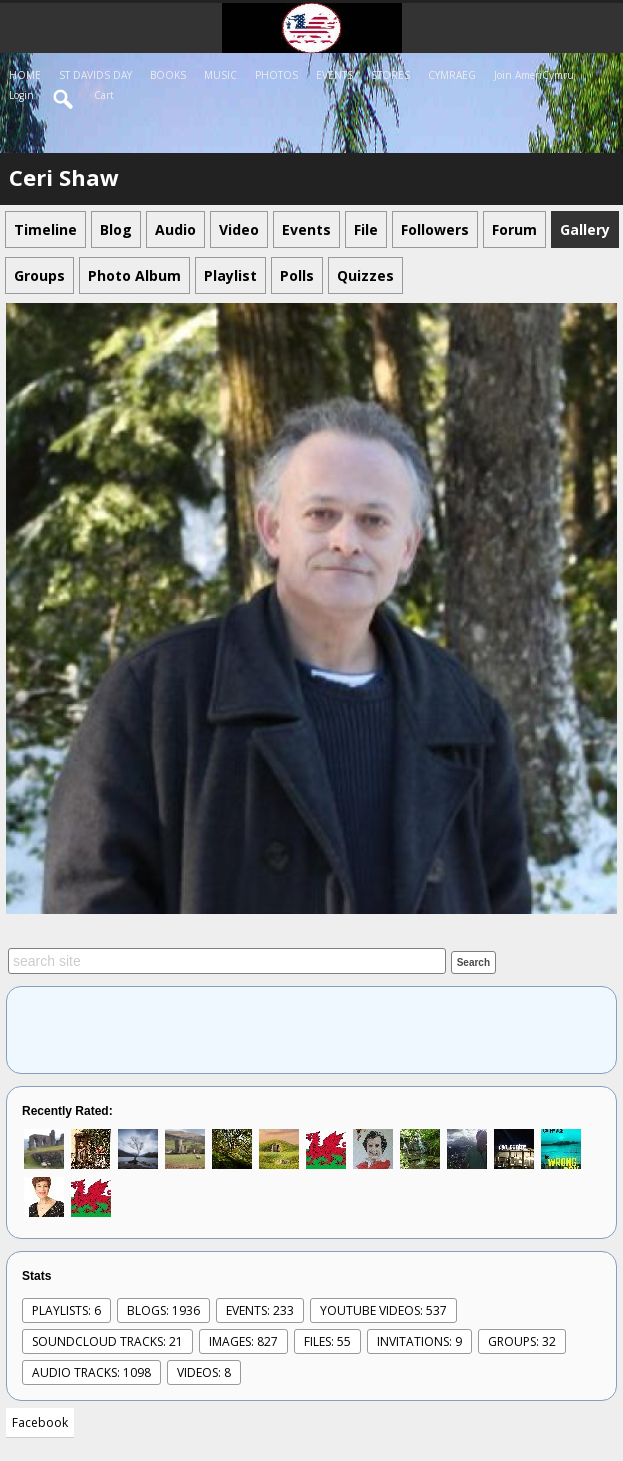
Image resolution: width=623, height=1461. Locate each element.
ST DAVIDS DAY (95, 75)
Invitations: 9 (419, 1341)
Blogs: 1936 (163, 1310)
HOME (25, 75)
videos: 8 (204, 1372)
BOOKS (168, 75)
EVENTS (334, 75)
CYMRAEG (452, 75)
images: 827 (243, 1341)
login (21, 95)
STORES (390, 75)
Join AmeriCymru (534, 75)
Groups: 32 (522, 1341)
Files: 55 (327, 1341)
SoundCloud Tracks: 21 (107, 1341)
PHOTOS (276, 75)
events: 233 (260, 1310)
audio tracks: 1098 (91, 1372)
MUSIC (220, 75)
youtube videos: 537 (383, 1310)
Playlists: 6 (66, 1310)
